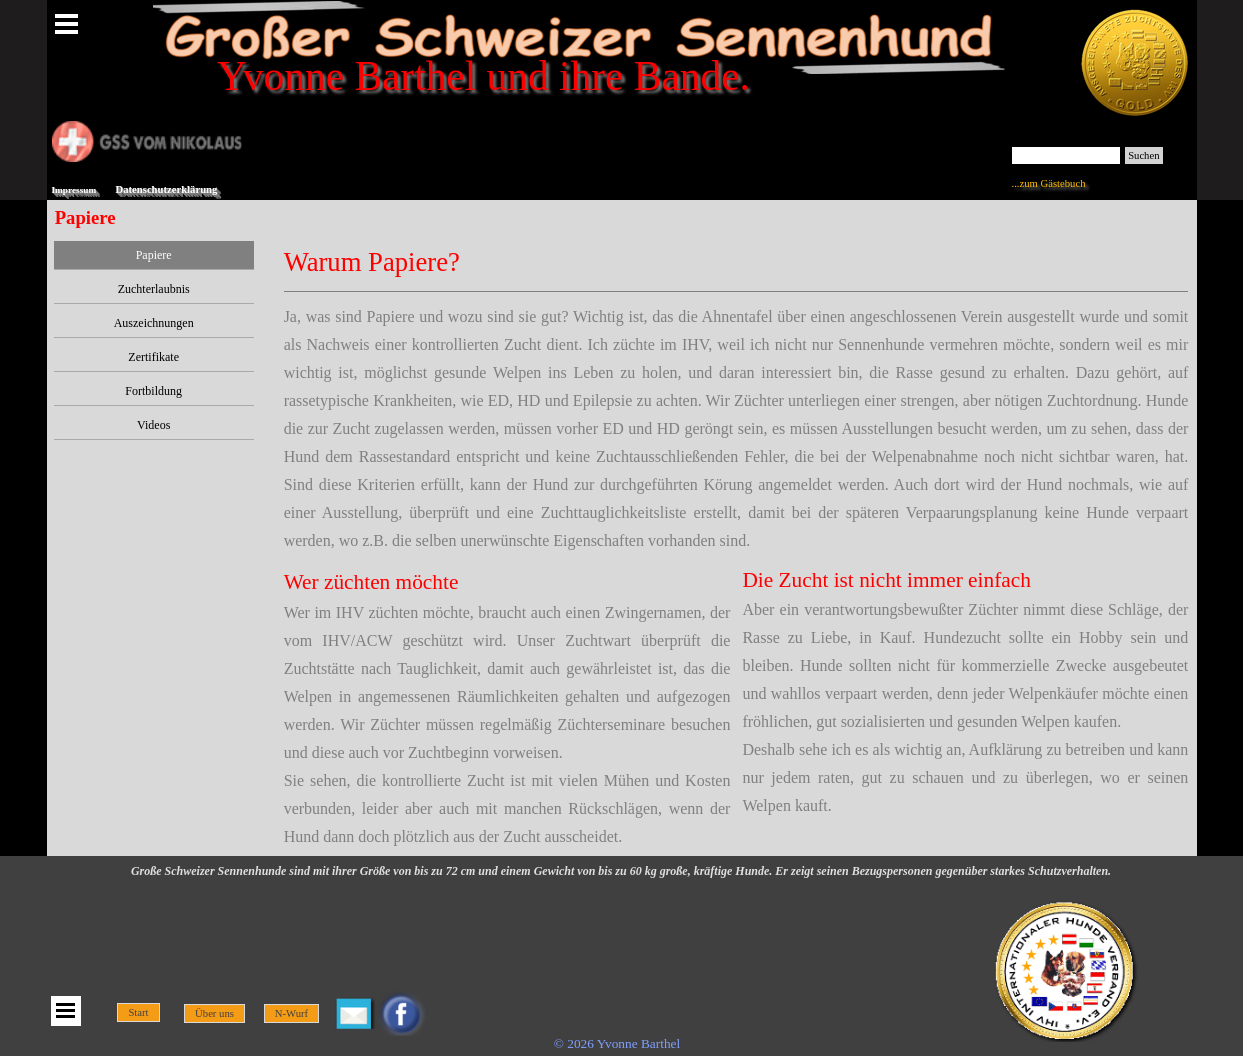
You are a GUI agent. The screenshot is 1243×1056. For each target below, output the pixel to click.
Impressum (74, 190)
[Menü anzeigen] (67, 24)
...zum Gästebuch (1049, 183)
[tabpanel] (736, 398)
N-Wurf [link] (291, 1013)
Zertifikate (153, 357)
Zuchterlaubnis (154, 289)
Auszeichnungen (154, 323)
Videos (153, 425)
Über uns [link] (214, 1013)
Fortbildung (153, 391)
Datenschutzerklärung (167, 189)
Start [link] (138, 1012)
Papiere (154, 255)
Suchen (1143, 155)
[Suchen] (1066, 155)
